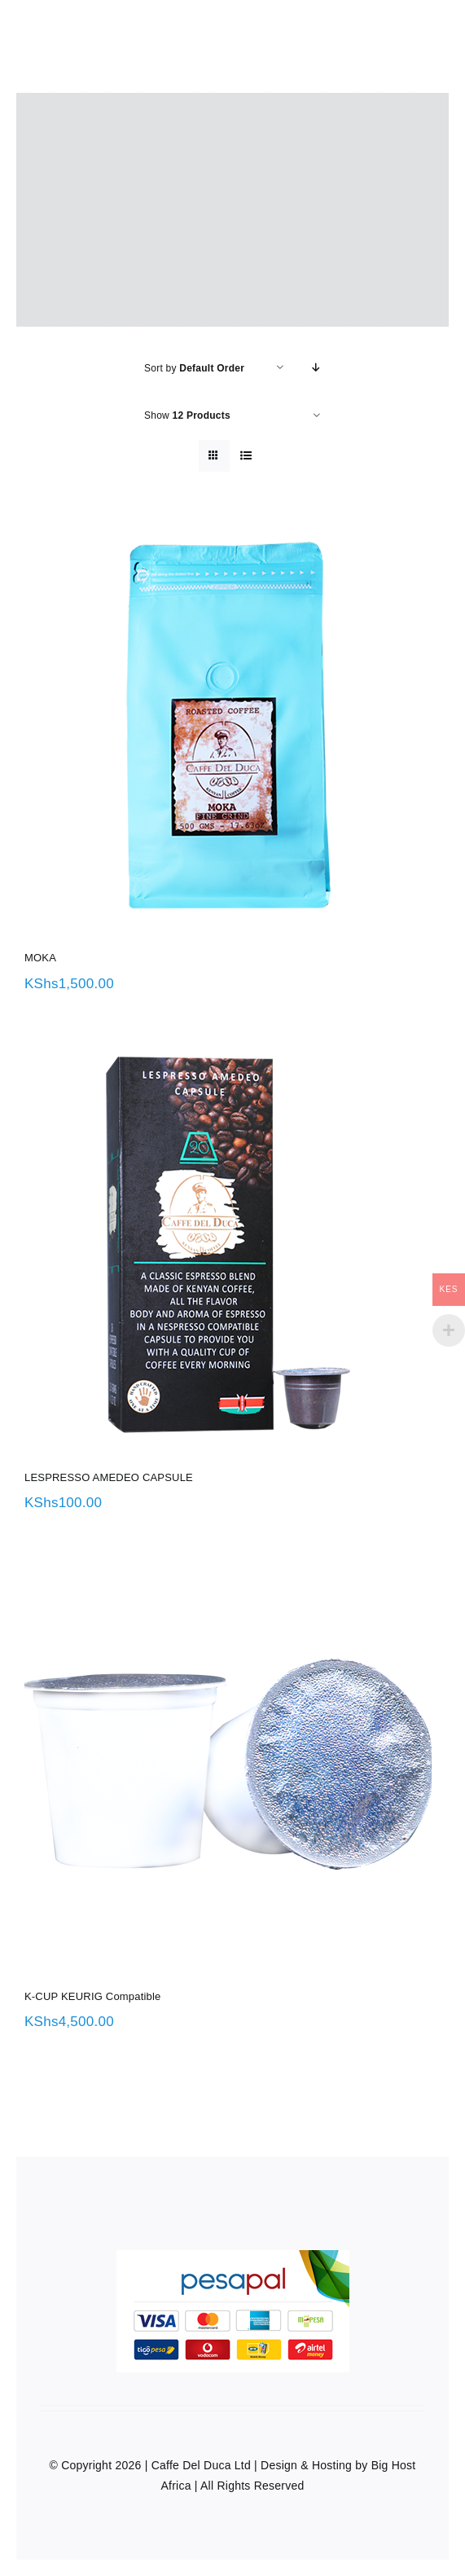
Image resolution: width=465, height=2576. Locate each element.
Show (187, 415)
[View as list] (246, 456)
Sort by (194, 368)
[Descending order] (316, 368)
